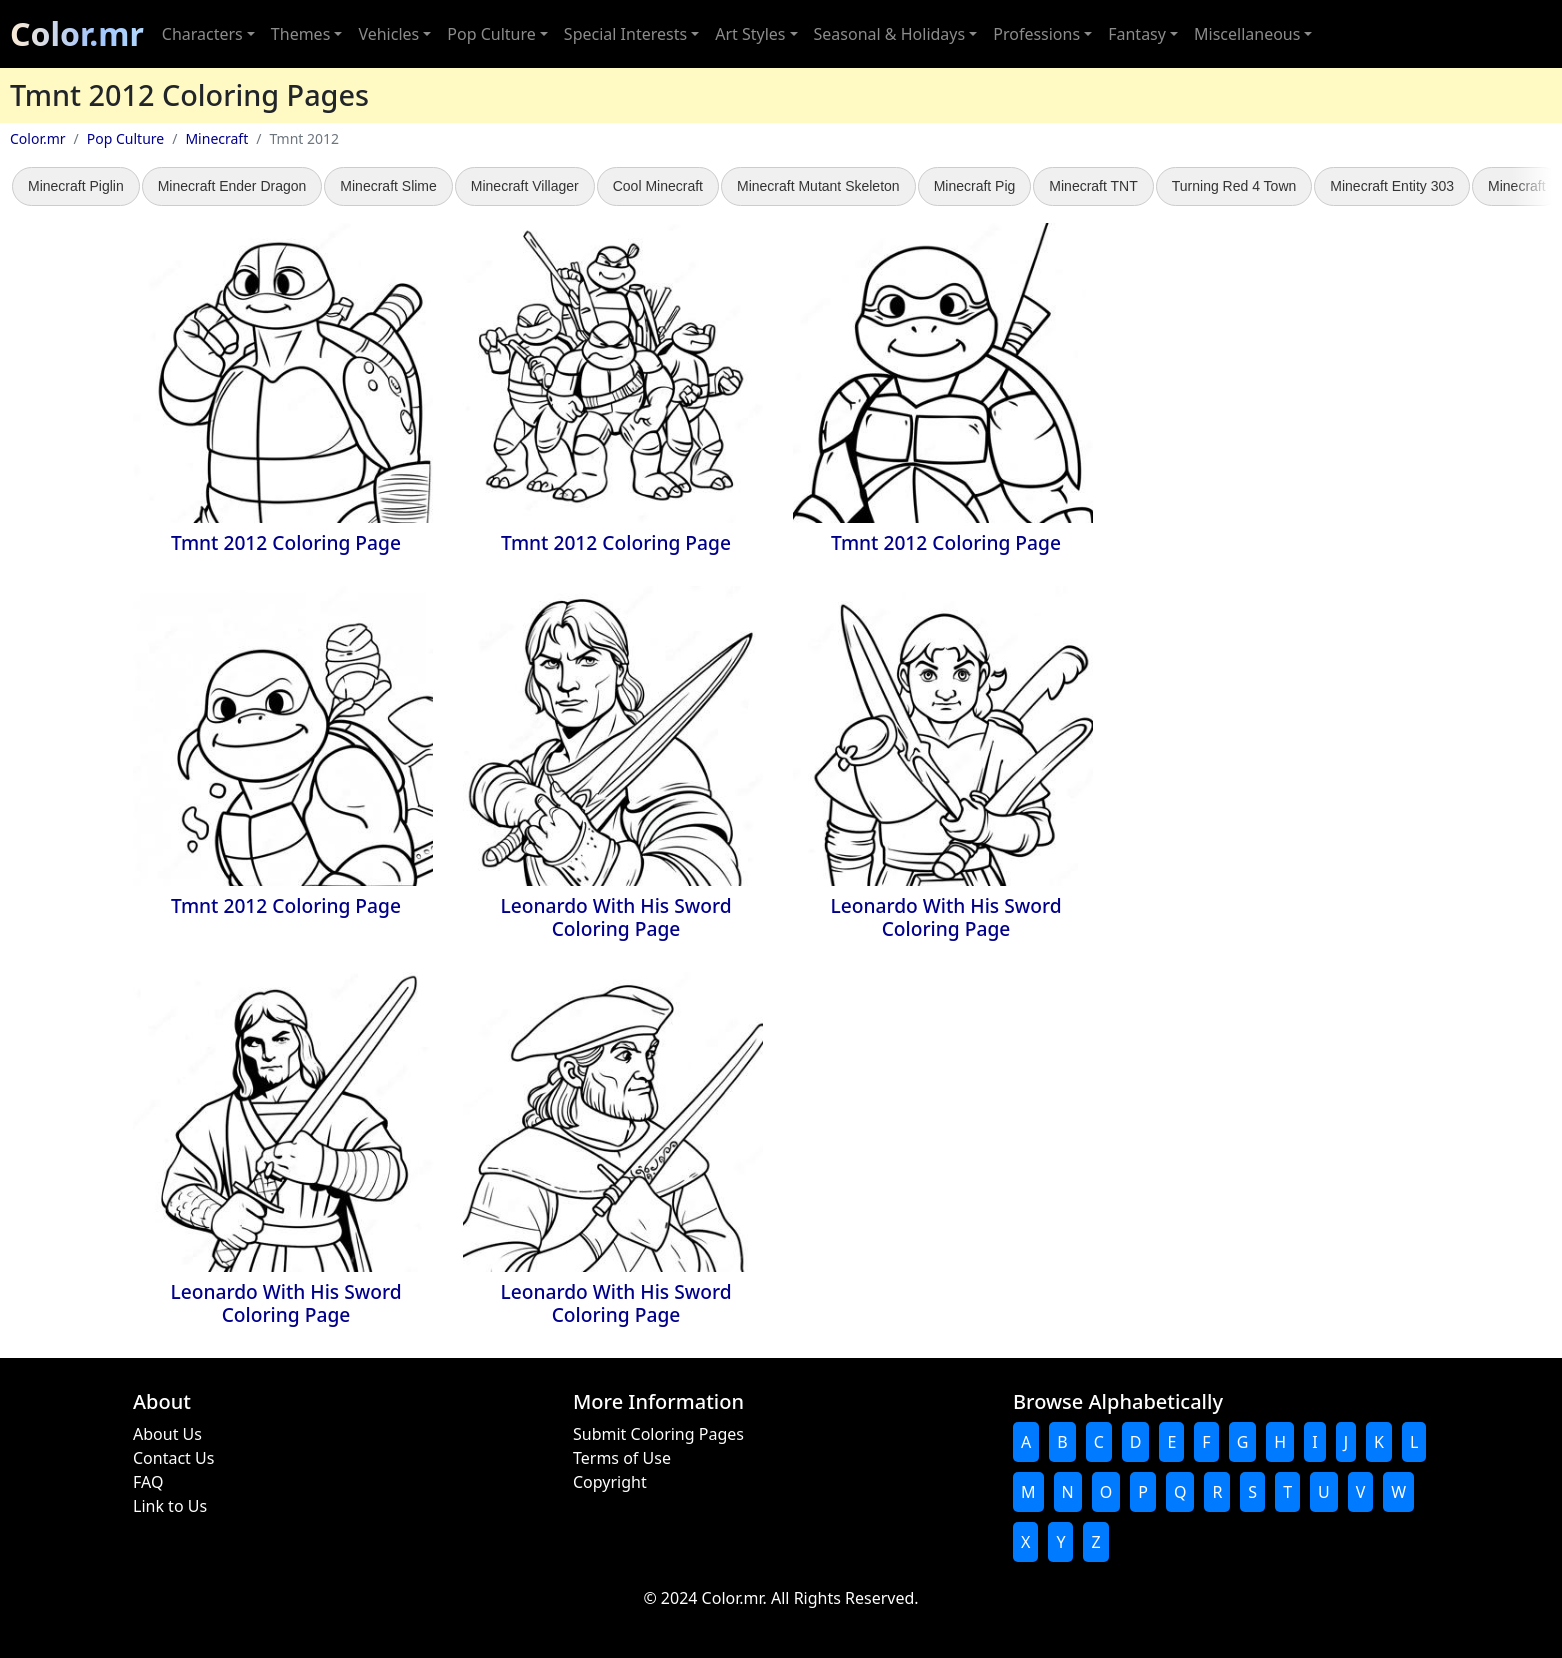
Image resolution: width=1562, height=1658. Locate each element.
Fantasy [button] (1137, 34)
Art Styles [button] (750, 34)
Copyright (610, 1482)
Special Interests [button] (625, 34)
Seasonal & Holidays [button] (890, 34)
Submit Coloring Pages (658, 1434)
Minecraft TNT (1093, 186)
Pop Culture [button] (491, 34)
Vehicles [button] (388, 34)
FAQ (148, 1482)
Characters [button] (202, 34)
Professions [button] (1036, 34)
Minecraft (216, 138)
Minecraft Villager (525, 186)
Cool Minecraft (658, 186)
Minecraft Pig (975, 186)
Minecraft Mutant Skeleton (818, 186)
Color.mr (77, 33)
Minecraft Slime (388, 186)
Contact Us (173, 1458)
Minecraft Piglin (76, 186)
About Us (167, 1434)
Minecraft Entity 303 (1392, 186)
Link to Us (170, 1506)
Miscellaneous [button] (1247, 34)
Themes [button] (300, 34)
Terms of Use (622, 1458)
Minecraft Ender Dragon (232, 186)
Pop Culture (125, 138)
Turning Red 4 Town (1234, 186)
